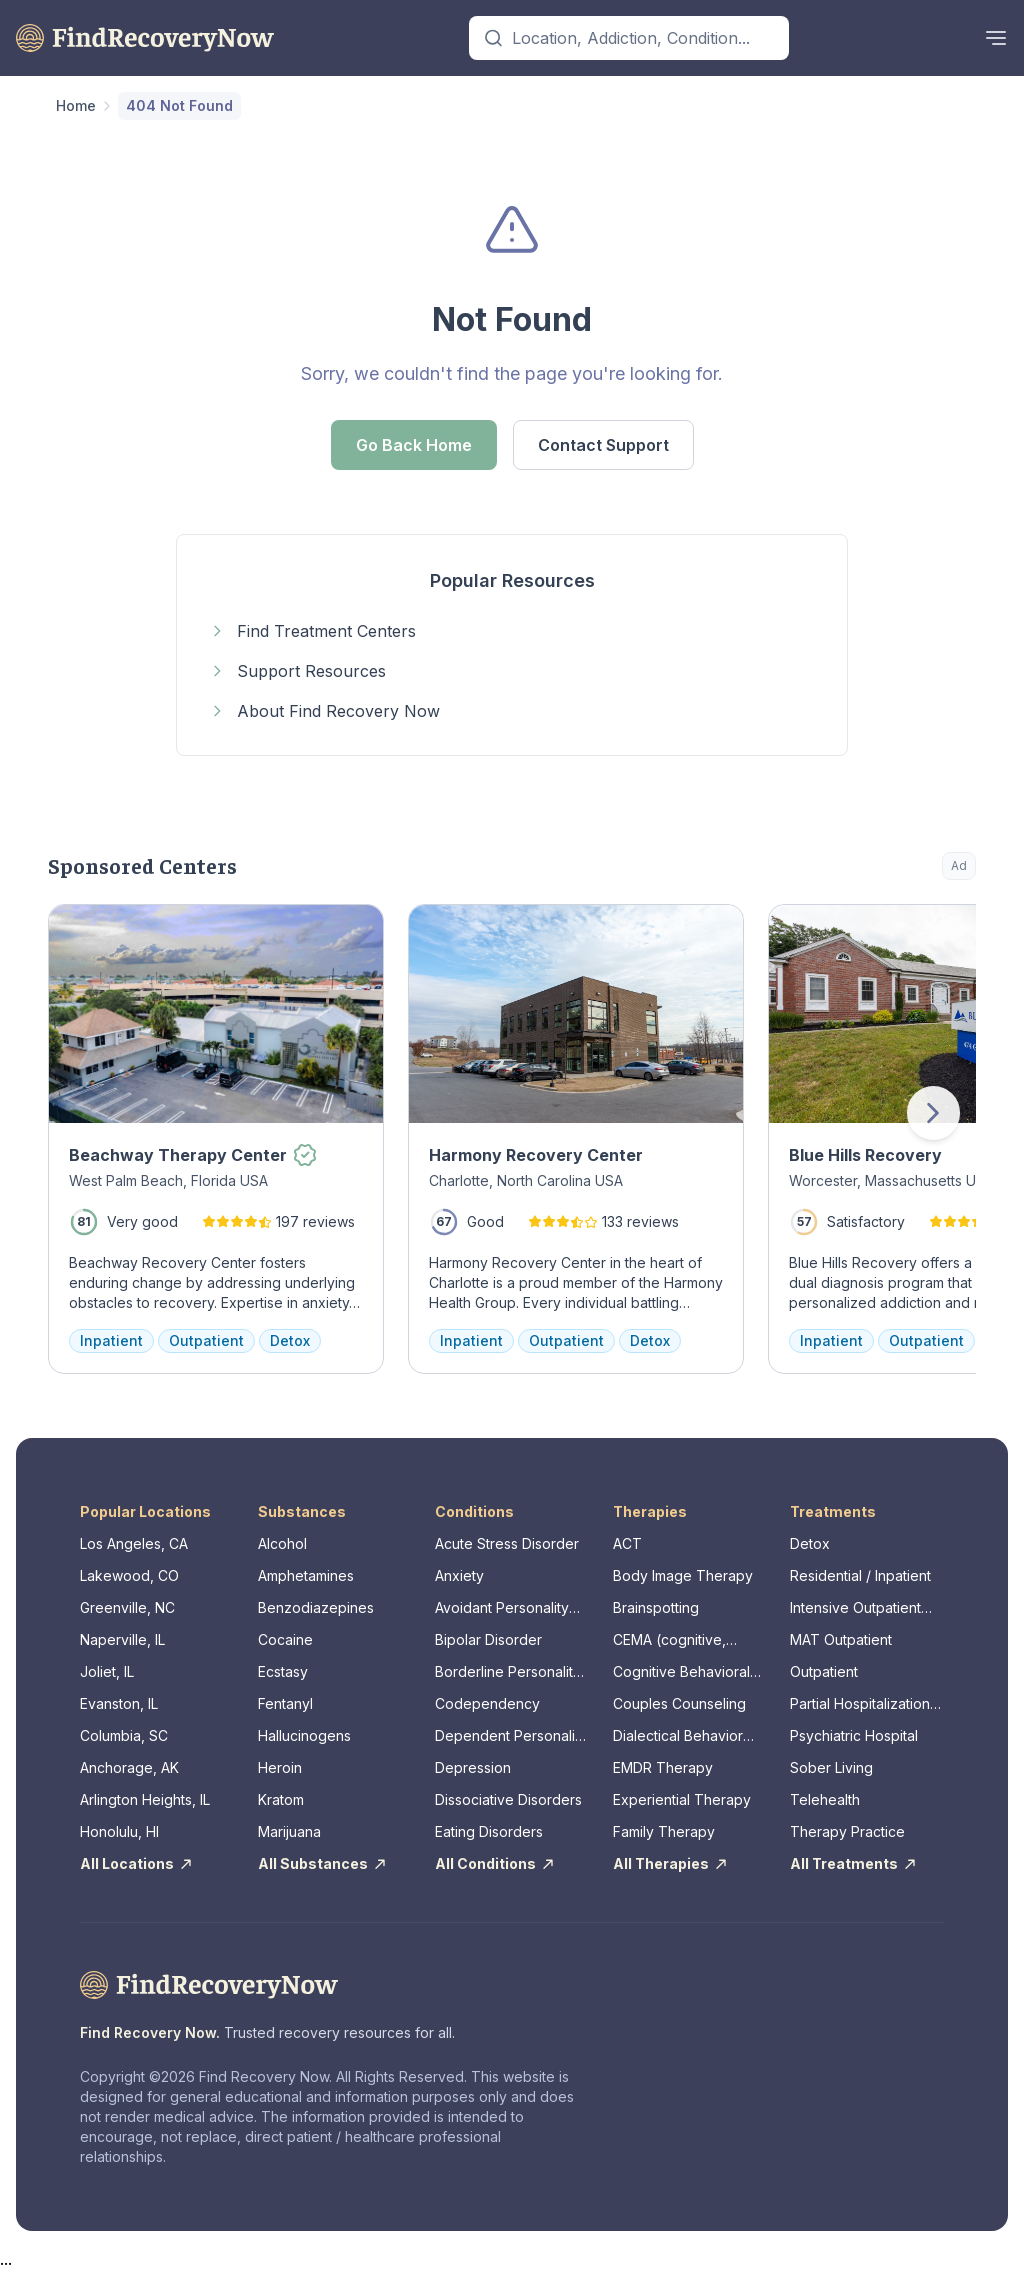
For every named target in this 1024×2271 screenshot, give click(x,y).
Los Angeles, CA (134, 1543)
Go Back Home (414, 445)
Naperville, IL (122, 1639)
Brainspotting (656, 1607)
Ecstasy (283, 1671)
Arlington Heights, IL (145, 1799)
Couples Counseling (679, 1703)
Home (76, 105)
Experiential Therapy (682, 1799)
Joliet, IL (107, 1671)
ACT (627, 1543)
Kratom (281, 1799)
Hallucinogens (304, 1735)
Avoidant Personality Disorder (502, 1608)
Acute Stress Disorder (507, 1543)
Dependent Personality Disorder (511, 1736)
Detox (810, 1543)
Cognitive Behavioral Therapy (681, 1672)
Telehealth (825, 1799)
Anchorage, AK (129, 1767)
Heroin (280, 1767)
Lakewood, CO (129, 1575)
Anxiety (459, 1575)
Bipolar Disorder (488, 1639)
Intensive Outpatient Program (855, 1608)
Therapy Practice (847, 1831)
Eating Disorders (489, 1831)
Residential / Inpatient (860, 1575)
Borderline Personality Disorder (508, 1672)
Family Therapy (664, 1831)
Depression (473, 1767)
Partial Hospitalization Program (860, 1704)
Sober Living (831, 1767)
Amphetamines (306, 1575)
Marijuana (289, 1831)
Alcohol (282, 1543)
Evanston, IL (119, 1703)
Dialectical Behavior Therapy (678, 1736)
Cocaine (285, 1639)
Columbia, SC (124, 1735)
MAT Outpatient (841, 1639)
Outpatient (824, 1671)
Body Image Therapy (683, 1575)
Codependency (487, 1703)
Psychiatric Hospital (854, 1735)
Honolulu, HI (119, 1831)
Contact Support (603, 445)
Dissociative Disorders (508, 1799)
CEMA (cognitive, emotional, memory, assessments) (677, 1640)
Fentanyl (285, 1703)
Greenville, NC (127, 1607)
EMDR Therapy (663, 1767)
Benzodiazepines (316, 1607)
